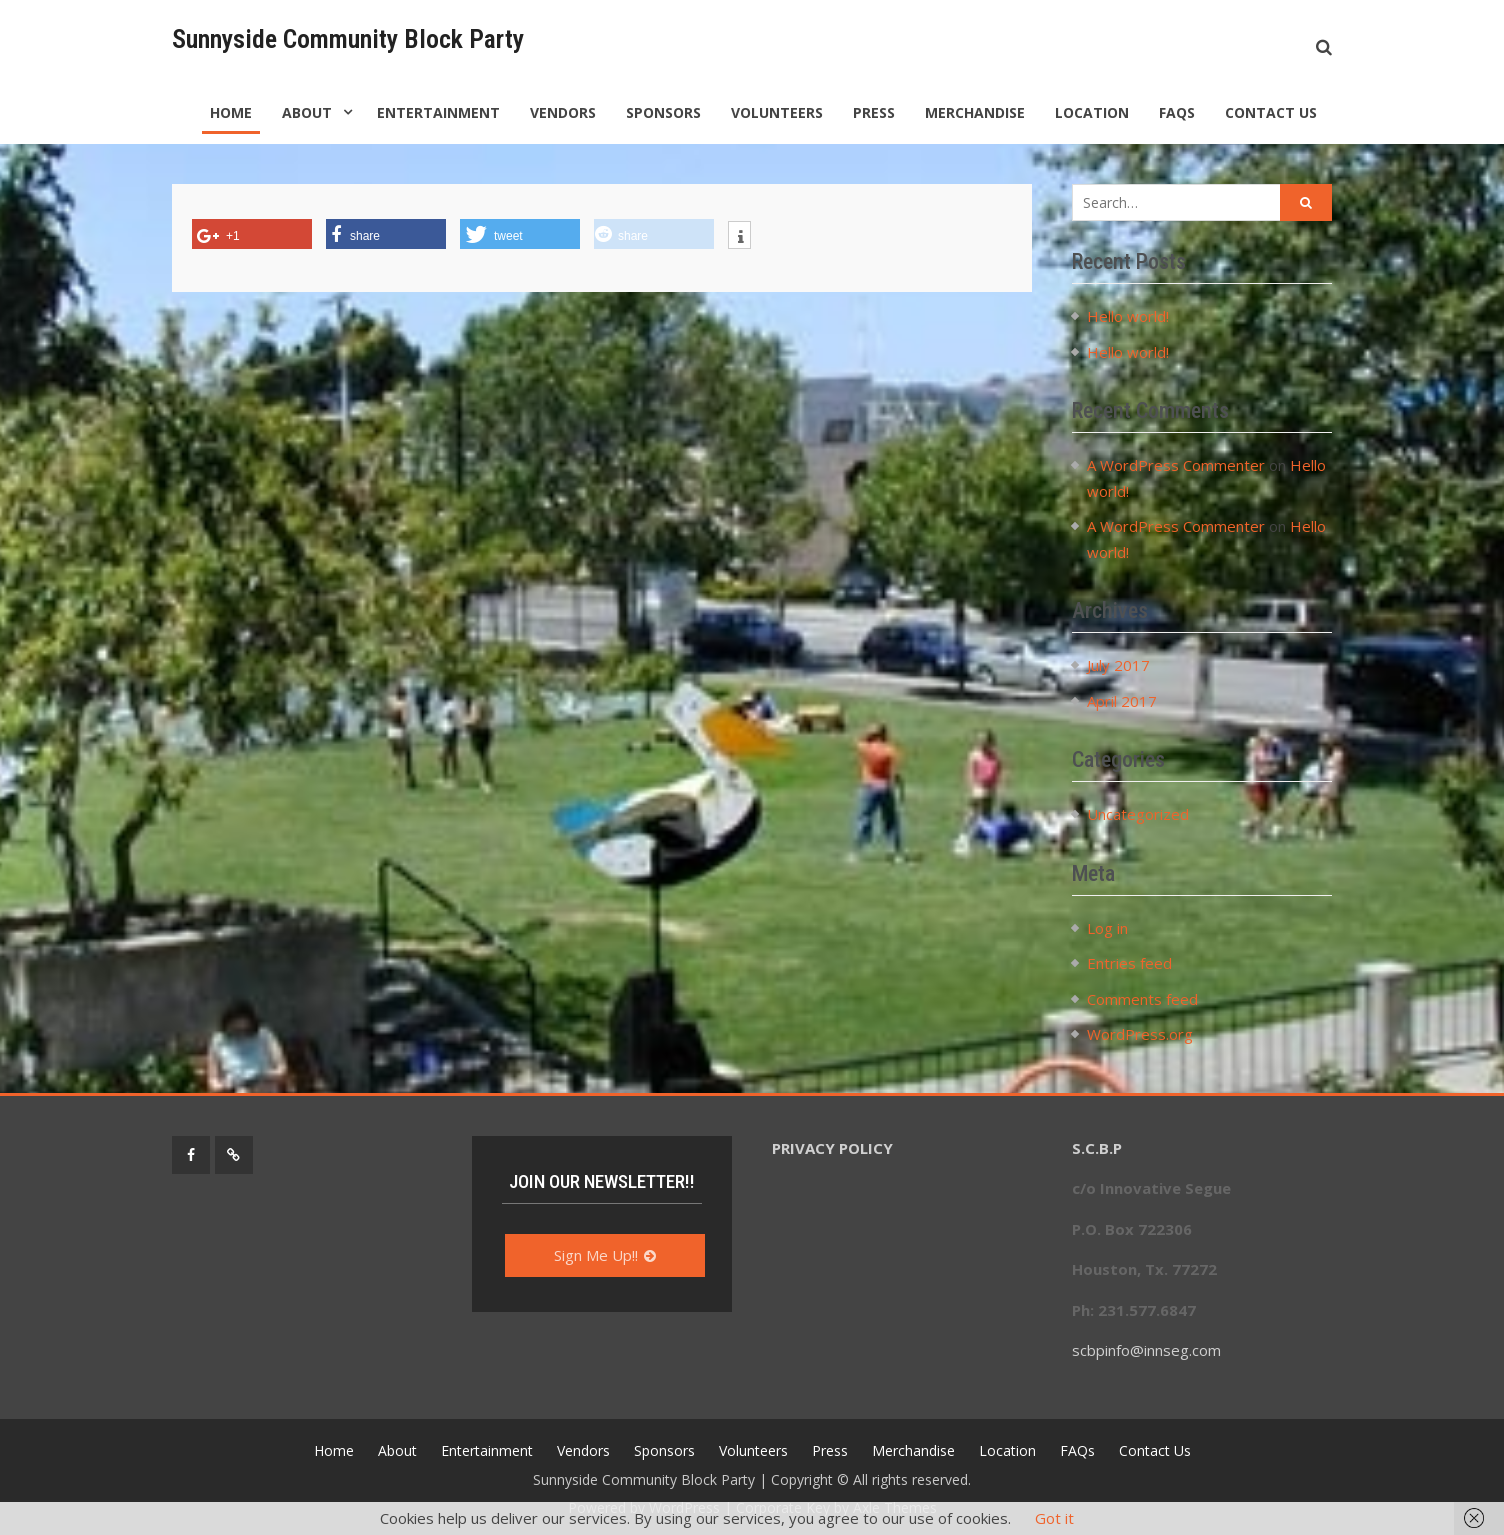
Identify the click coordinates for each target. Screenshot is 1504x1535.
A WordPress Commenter (1176, 465)
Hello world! (1128, 316)
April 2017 (1122, 701)
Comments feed (1142, 999)
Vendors (563, 112)
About (307, 112)
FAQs (1177, 112)
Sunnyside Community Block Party (348, 39)
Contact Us (1271, 112)
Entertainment (438, 112)
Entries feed (1129, 963)
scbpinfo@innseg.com (1146, 1350)
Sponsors (663, 112)
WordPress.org (1140, 1034)
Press (874, 112)
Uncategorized (1138, 814)
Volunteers (777, 112)
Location (1092, 112)
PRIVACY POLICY (832, 1148)
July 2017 (1118, 665)
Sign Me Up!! (596, 1255)
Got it (1054, 1518)
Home (231, 112)
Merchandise (975, 112)
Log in (1107, 928)
